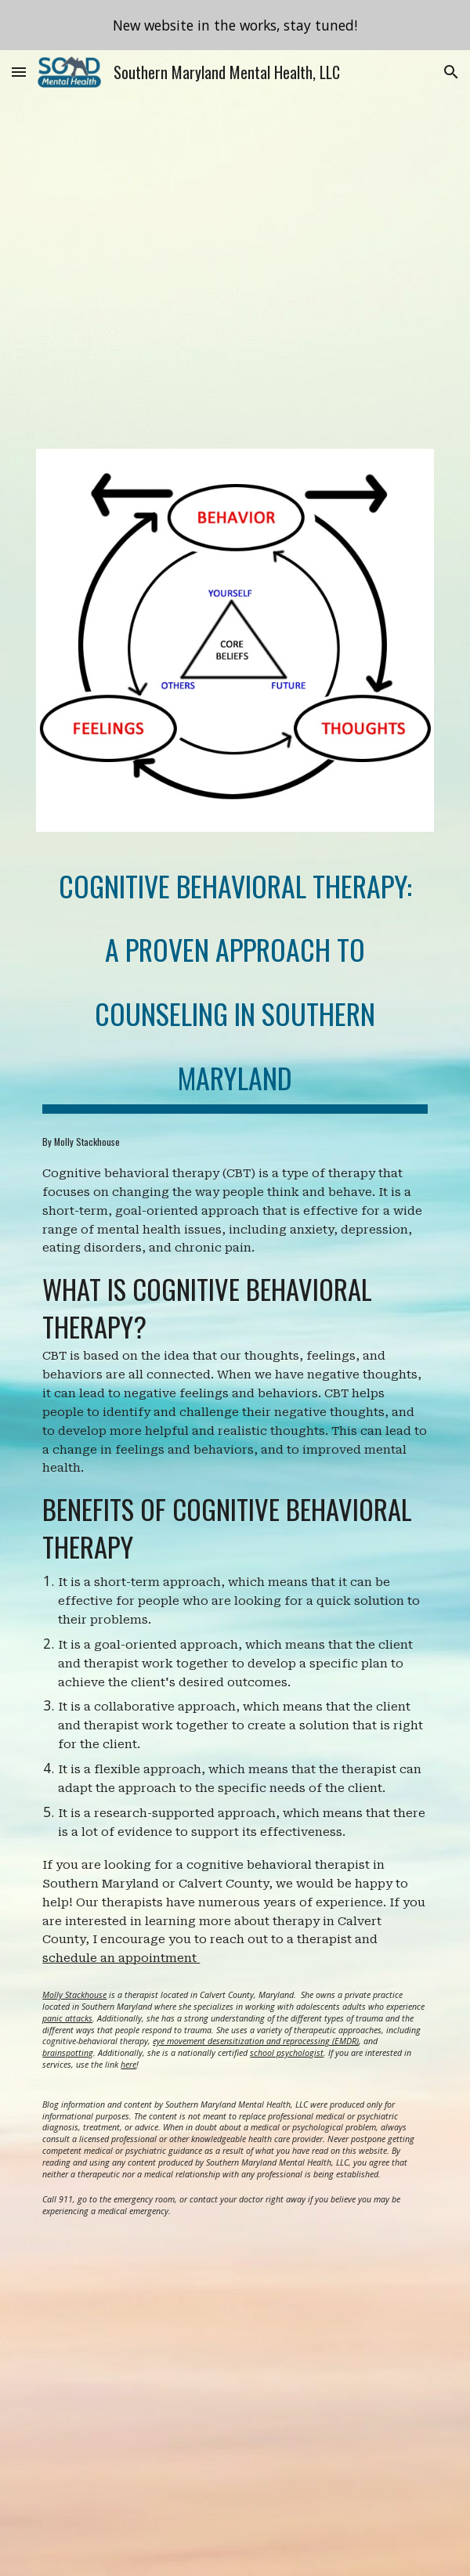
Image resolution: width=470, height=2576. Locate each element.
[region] (235, 25)
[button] (19, 71)
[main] (234, 978)
